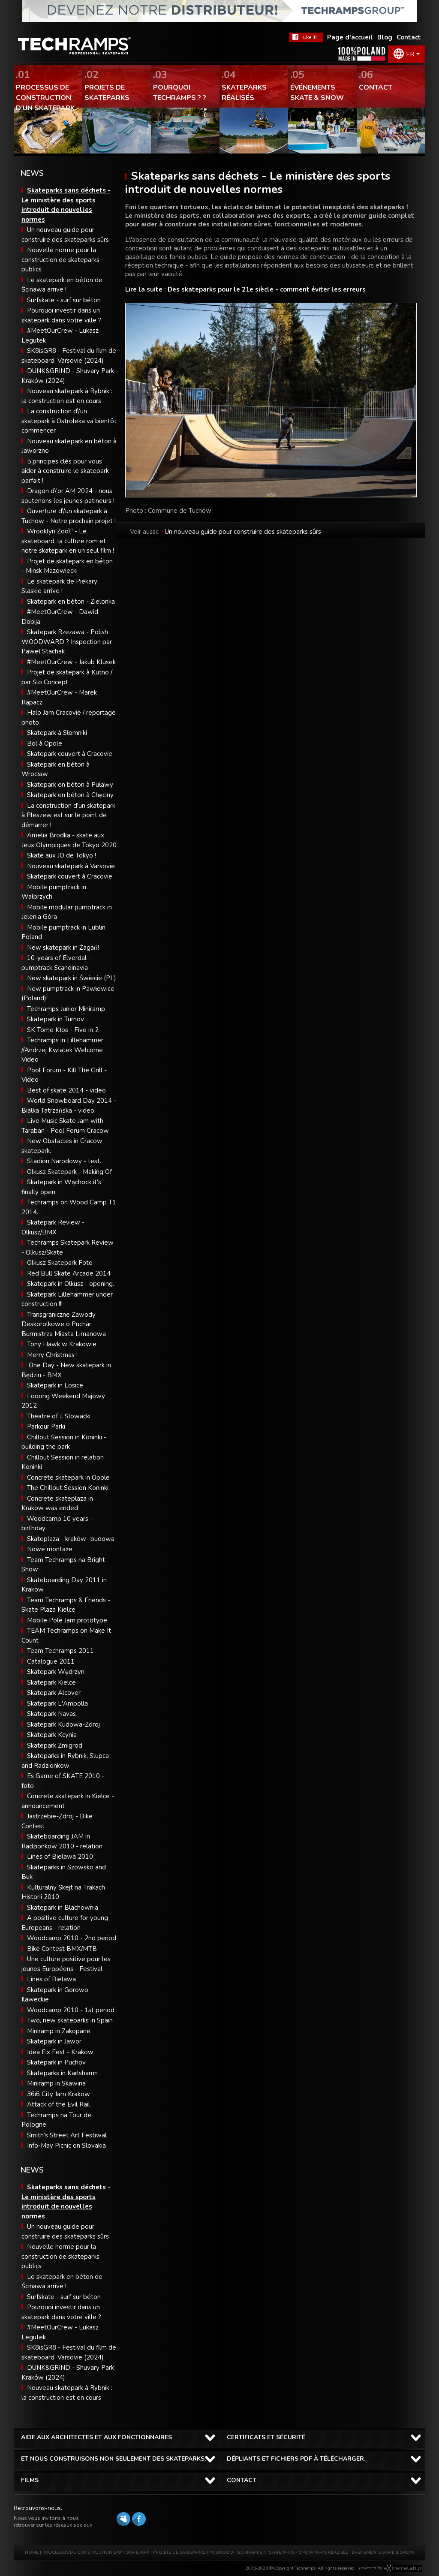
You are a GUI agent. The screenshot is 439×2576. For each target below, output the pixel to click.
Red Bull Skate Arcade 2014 (69, 1273)
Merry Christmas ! (52, 1355)
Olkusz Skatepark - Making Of (69, 1172)
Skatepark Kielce (51, 1682)
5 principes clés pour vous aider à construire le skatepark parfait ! (65, 471)
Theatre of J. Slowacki (58, 1416)
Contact (409, 37)
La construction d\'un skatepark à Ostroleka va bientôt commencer (69, 421)
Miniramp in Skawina (56, 2083)
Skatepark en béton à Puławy (70, 784)
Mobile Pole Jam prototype (67, 1620)
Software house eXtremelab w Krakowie (403, 2568)
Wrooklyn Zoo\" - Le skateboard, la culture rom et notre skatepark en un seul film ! (67, 541)
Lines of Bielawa (51, 1979)
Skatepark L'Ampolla (57, 1703)
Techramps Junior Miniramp (66, 1009)
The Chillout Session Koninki (67, 1488)
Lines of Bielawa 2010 (60, 1856)
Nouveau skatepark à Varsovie (71, 866)
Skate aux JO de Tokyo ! (61, 855)
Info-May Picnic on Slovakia (66, 2145)
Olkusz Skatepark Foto (60, 1262)
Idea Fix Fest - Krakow (60, 2052)
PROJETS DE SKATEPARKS (179, 2552)
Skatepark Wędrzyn (55, 1671)
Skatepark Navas (51, 1713)
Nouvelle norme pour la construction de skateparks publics (60, 260)
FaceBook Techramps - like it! (306, 37)
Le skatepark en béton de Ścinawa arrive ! (61, 2281)
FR (410, 54)
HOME (32, 2552)
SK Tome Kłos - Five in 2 (63, 1030)
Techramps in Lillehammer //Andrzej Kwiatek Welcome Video (62, 1050)
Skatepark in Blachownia (62, 1907)
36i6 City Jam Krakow (58, 2094)
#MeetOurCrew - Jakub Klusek (71, 662)
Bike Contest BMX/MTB (62, 1948)
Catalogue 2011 (51, 1661)
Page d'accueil (350, 37)
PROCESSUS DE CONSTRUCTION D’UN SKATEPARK (95, 2552)
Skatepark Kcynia (52, 1734)
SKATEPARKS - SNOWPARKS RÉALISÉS (308, 2552)
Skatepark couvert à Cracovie (69, 753)
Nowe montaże (49, 1549)
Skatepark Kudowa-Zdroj (63, 1724)
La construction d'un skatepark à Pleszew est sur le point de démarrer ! (68, 815)
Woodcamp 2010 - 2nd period (71, 1938)
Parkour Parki (46, 1426)
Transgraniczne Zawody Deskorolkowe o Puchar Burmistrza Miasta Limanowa (63, 1324)
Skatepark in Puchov (56, 2062)
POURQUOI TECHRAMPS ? (237, 2552)
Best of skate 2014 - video (66, 1090)
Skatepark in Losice (55, 1385)
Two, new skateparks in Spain (70, 2020)
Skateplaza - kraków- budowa (70, 1539)
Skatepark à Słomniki (57, 732)
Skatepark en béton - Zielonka (71, 601)
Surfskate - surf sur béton (64, 300)
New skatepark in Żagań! (63, 947)
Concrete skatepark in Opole (68, 1477)
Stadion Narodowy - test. (64, 1161)
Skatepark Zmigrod (54, 1745)
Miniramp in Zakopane (58, 2031)
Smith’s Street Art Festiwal (67, 2135)
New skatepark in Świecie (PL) (71, 978)
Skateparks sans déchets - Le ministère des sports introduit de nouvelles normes (66, 2202)
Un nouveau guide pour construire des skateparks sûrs (243, 531)
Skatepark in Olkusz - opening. (70, 1283)
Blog (384, 37)
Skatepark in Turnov (55, 1019)
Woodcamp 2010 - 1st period (70, 2010)
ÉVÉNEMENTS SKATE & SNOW (383, 2552)
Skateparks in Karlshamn (62, 2073)
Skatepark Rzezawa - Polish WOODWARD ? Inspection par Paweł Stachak (66, 642)
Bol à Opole (44, 743)
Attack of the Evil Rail (58, 2104)
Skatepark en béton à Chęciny (70, 795)
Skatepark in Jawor (54, 2041)
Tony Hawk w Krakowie (61, 1344)
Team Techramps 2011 (60, 1650)
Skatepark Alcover (54, 1692)
